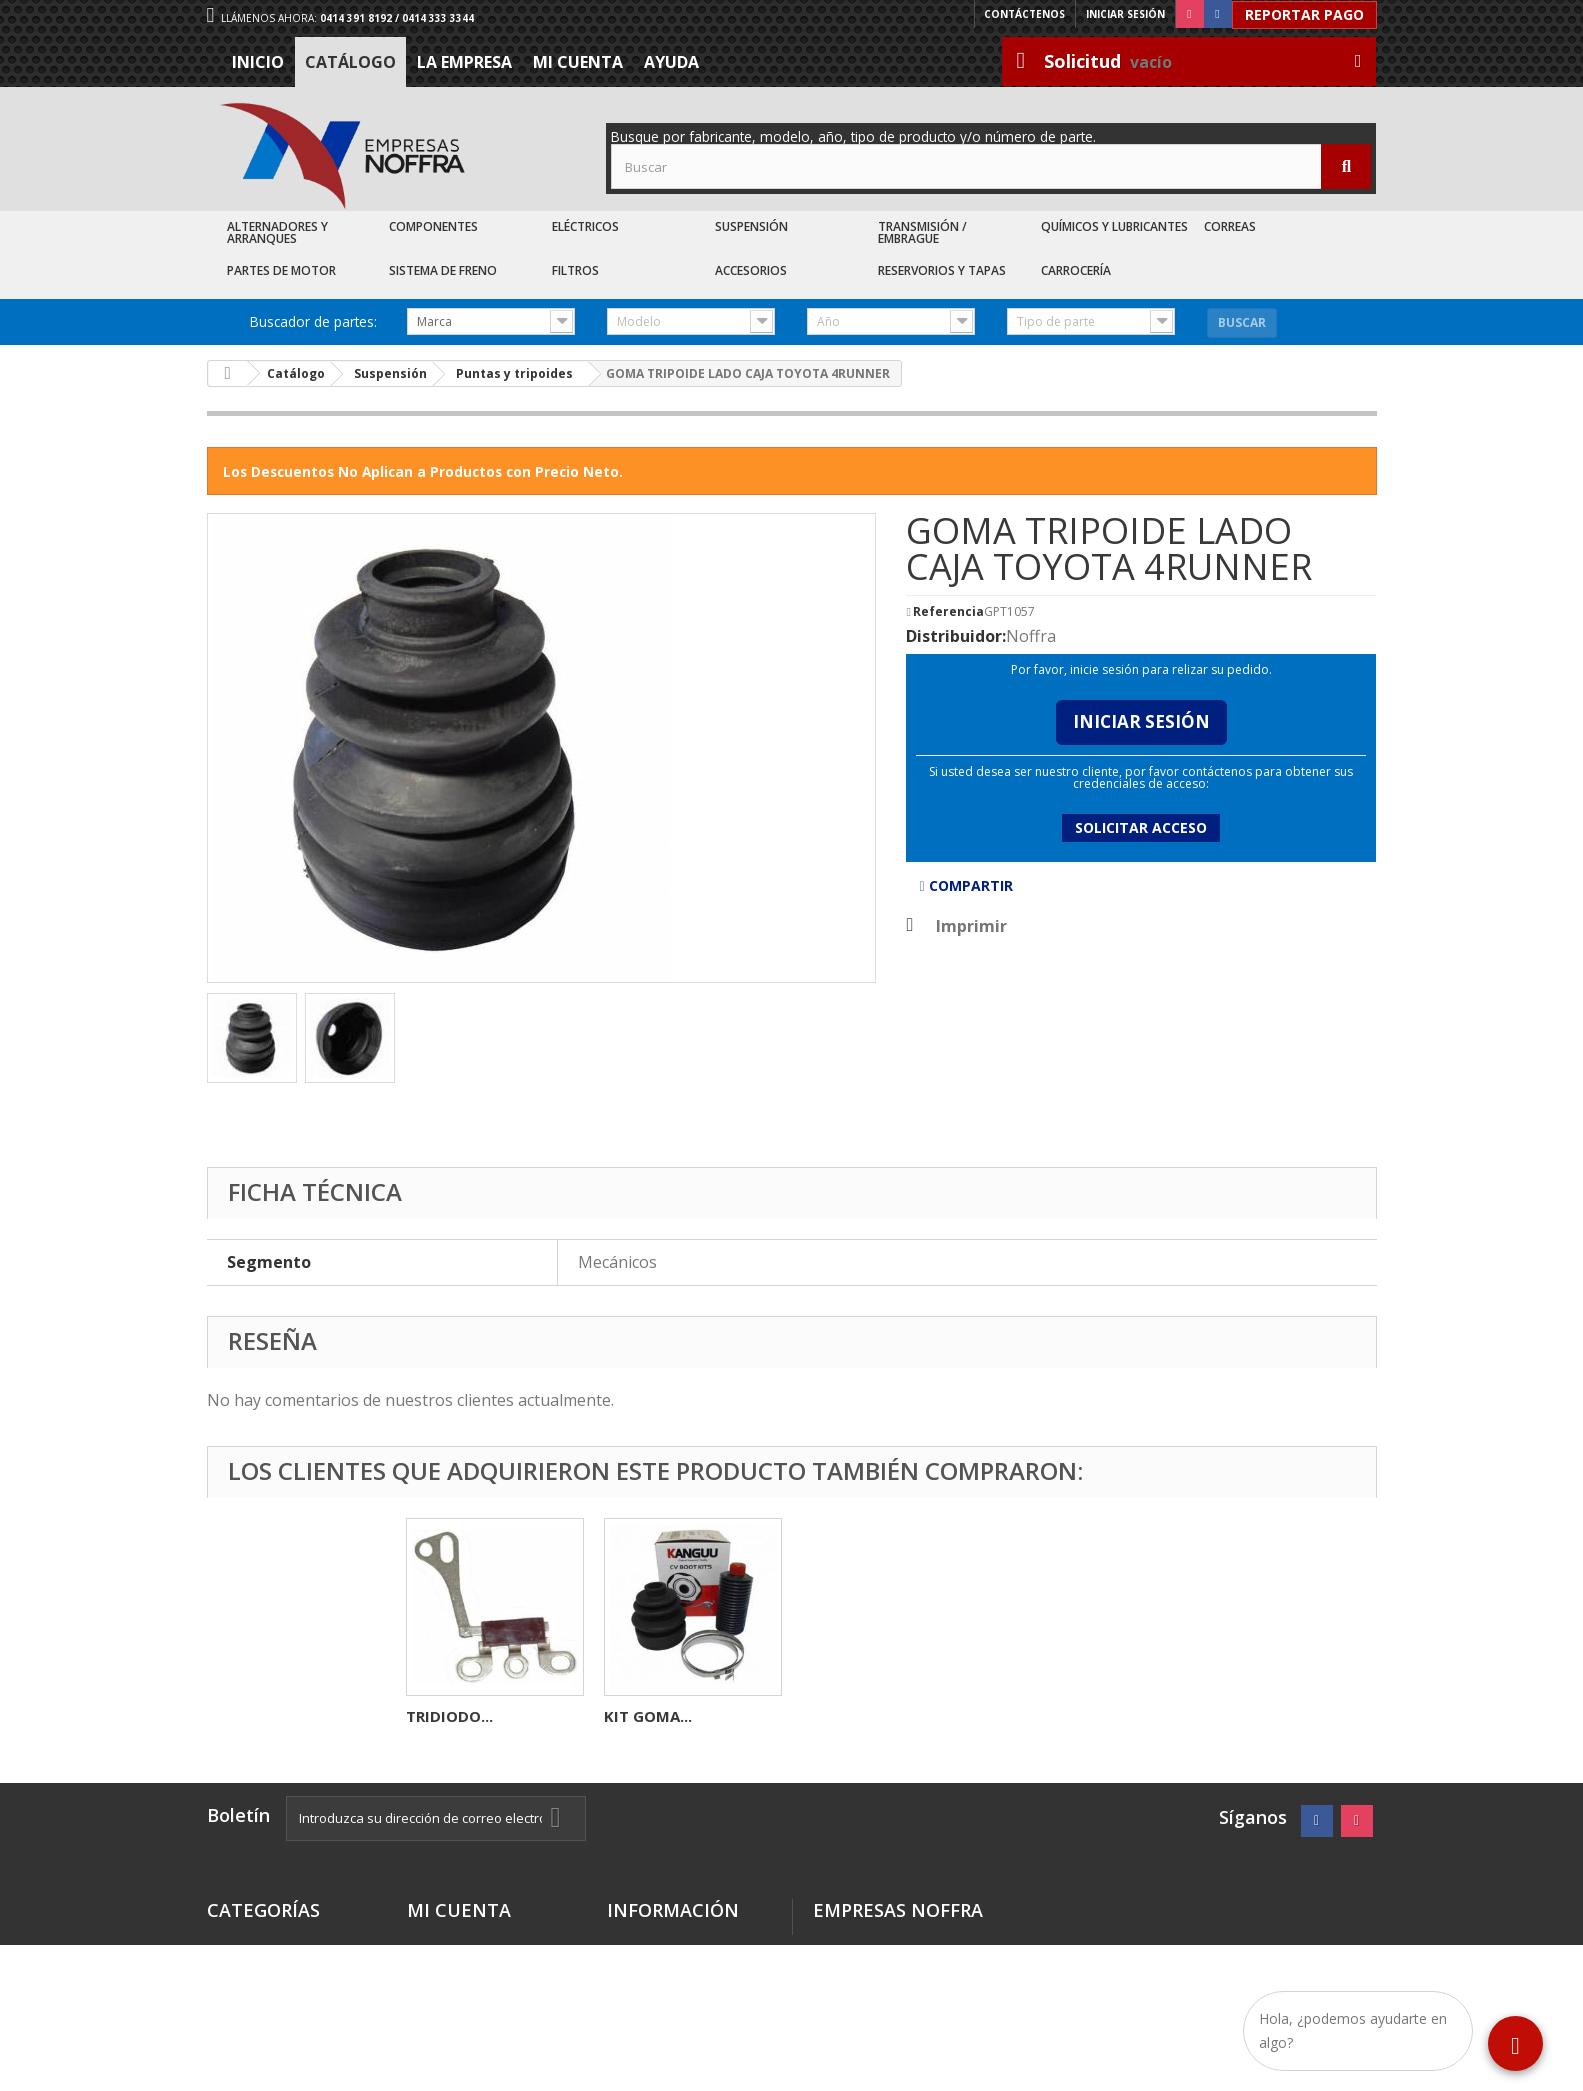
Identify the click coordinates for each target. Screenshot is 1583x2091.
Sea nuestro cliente (677, 2030)
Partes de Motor (281, 270)
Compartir (965, 885)
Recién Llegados (266, 1990)
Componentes (433, 226)
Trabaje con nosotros (684, 2006)
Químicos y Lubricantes (1114, 226)
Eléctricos (585, 226)
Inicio (258, 62)
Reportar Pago (1304, 14)
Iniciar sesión (1125, 14)
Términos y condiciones (650, 1950)
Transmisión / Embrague (922, 232)
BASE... (430, 1716)
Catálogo (350, 62)
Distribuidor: (956, 636)
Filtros (575, 270)
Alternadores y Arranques (277, 232)
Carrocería (1076, 270)
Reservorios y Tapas (942, 270)
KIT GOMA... (1044, 1716)
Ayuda (671, 62)
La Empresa (464, 62)
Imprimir (971, 926)
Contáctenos (1024, 14)
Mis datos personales (484, 1966)
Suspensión (751, 226)
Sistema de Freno (443, 270)
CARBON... (641, 1716)
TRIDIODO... (845, 1716)
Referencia (948, 612)
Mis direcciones (463, 1942)
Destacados (250, 1942)
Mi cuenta (578, 62)
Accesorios (751, 270)
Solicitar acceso (1141, 827)
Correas (1230, 226)
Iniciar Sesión (1141, 721)
